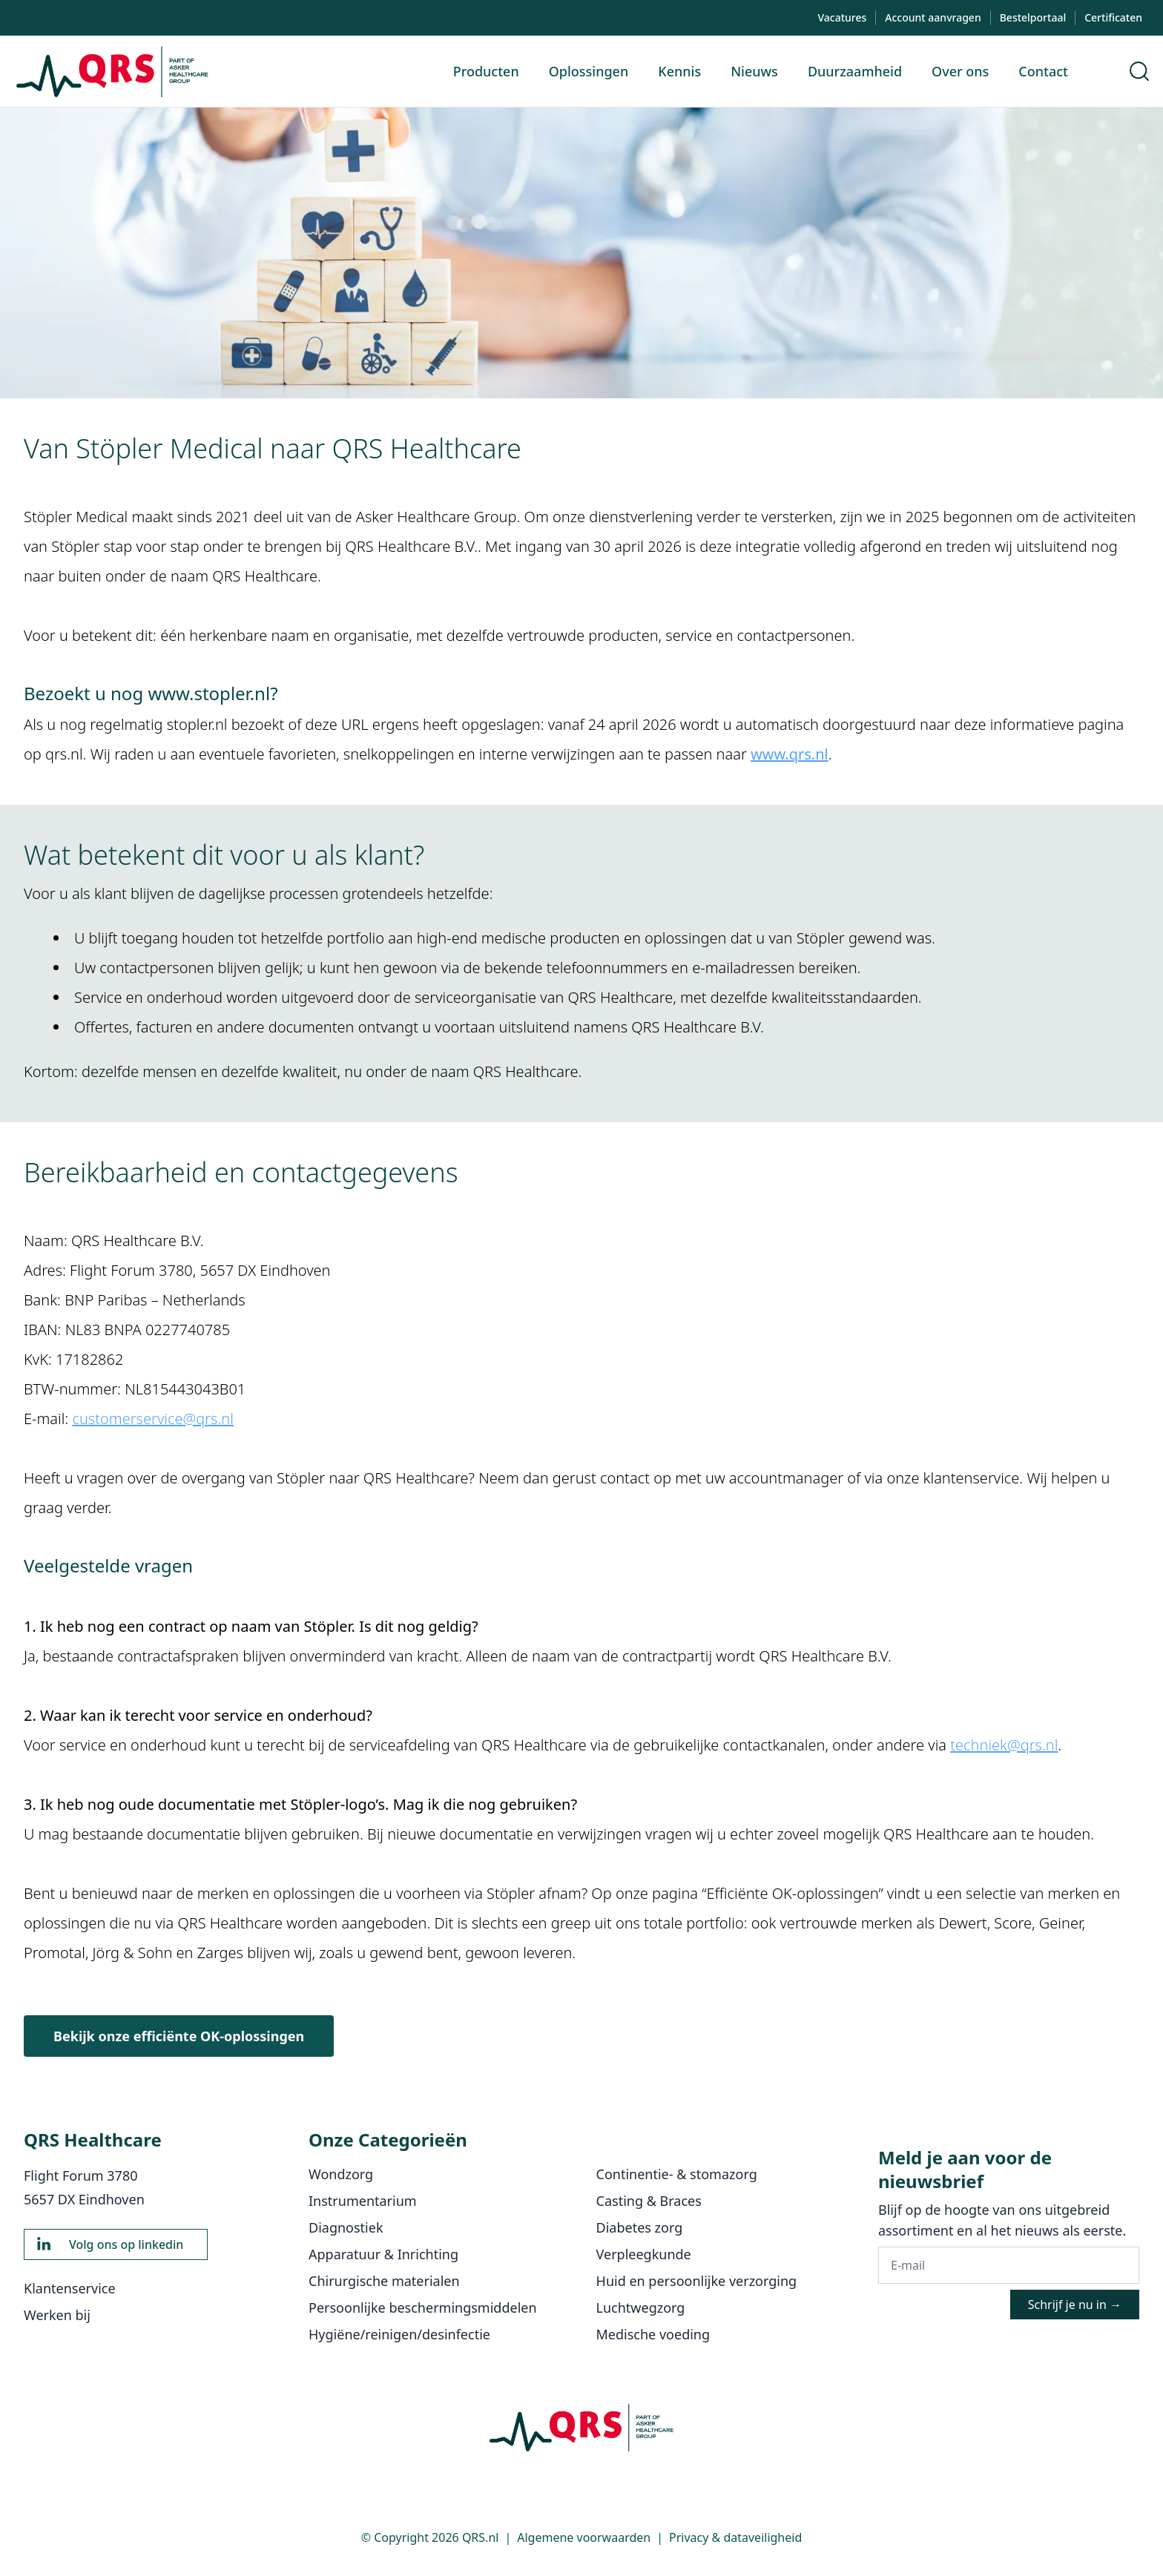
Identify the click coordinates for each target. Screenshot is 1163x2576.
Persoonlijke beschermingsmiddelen (423, 2307)
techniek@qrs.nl (1004, 1745)
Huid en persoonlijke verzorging (696, 2281)
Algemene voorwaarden (583, 2537)
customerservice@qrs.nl (152, 1419)
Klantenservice (70, 2288)
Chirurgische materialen (384, 2281)
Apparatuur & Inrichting (383, 2254)
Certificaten (1113, 17)
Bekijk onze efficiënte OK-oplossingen (178, 2036)
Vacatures (841, 17)
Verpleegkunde (643, 2254)
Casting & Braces (649, 2201)
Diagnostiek (346, 2227)
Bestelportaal (1033, 17)
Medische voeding (653, 2334)
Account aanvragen (933, 17)
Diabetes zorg (639, 2227)
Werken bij (57, 2315)
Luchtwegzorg (640, 2307)
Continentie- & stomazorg (676, 2174)
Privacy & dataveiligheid (735, 2537)
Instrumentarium (363, 2201)
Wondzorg (341, 2174)
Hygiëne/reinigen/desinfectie (399, 2334)
